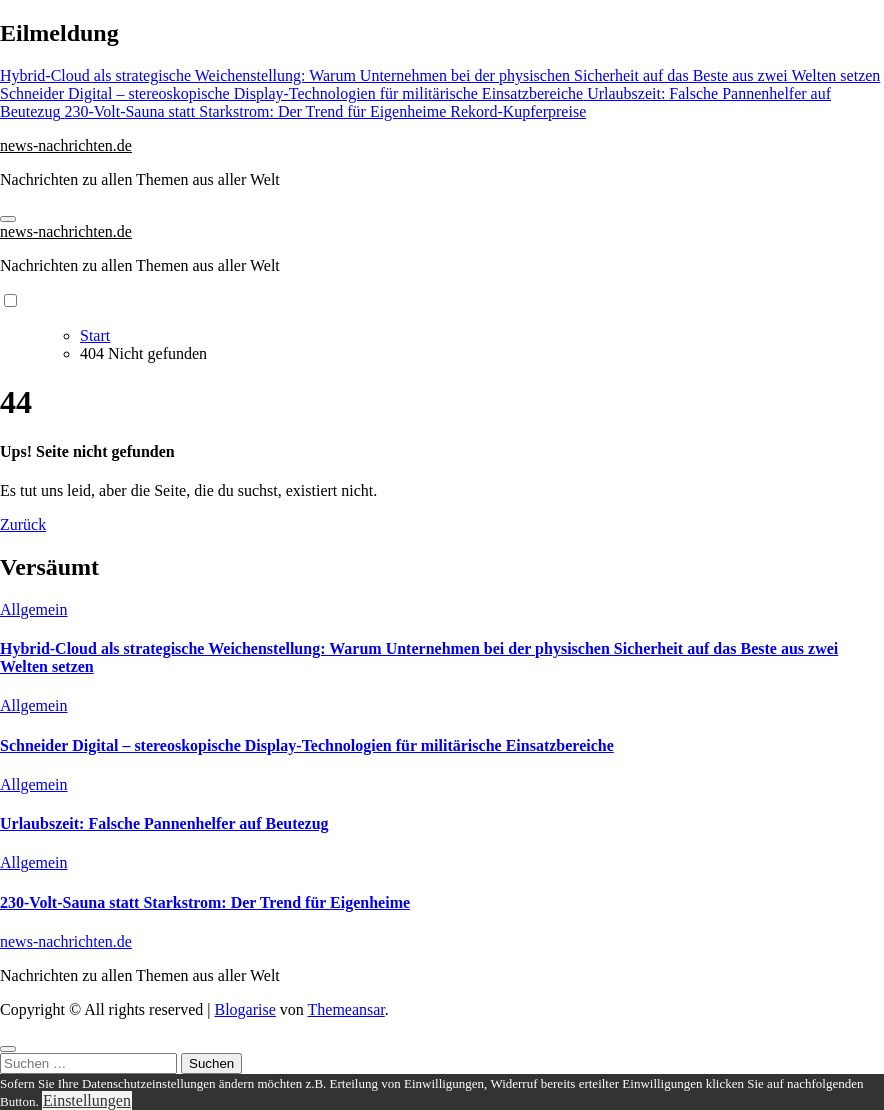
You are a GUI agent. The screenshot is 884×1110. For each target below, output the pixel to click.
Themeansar (346, 1009)
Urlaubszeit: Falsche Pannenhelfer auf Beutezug (164, 823)
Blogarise (244, 1009)
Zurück (23, 524)
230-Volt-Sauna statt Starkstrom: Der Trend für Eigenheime (205, 902)
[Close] (8, 1049)
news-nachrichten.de (66, 145)
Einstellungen (87, 1100)
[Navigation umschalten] (8, 219)
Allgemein (34, 609)
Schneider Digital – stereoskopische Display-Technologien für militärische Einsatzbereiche (307, 745)
